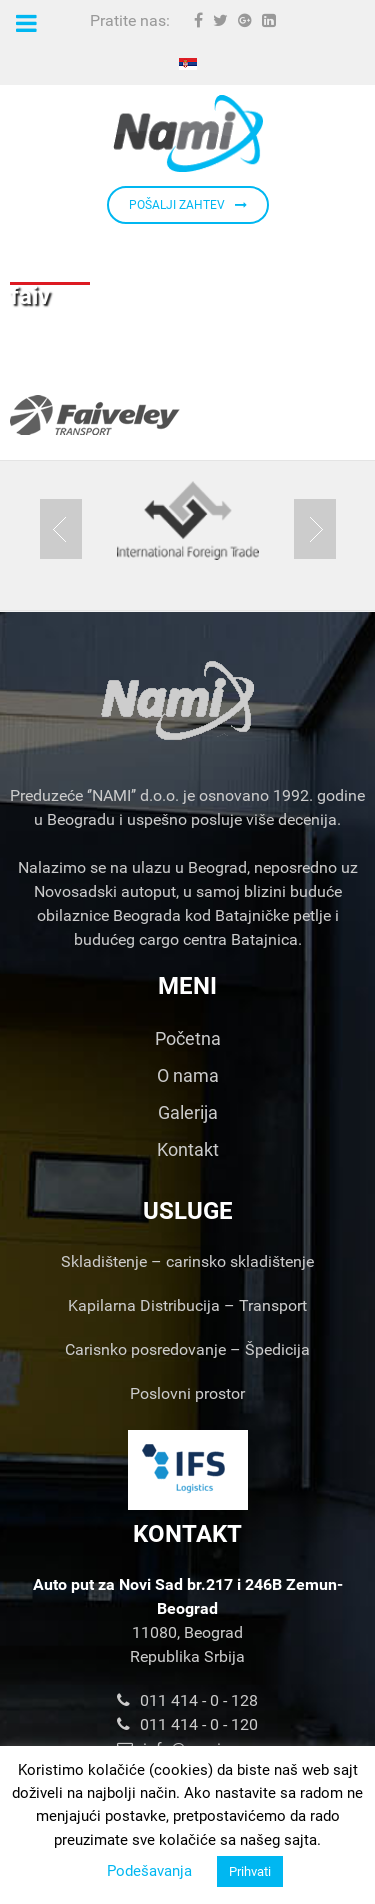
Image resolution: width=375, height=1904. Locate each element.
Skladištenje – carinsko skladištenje (187, 1261)
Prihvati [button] (250, 1871)
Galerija (188, 1112)
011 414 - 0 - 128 (187, 1700)
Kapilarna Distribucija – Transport (187, 1305)
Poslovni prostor (187, 1393)
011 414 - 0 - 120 (187, 1724)
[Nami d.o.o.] (187, 133)
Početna (188, 1038)
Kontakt (188, 1149)
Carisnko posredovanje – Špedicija (187, 1349)
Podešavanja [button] (149, 1871)
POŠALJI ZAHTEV (188, 205)
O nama (188, 1075)
